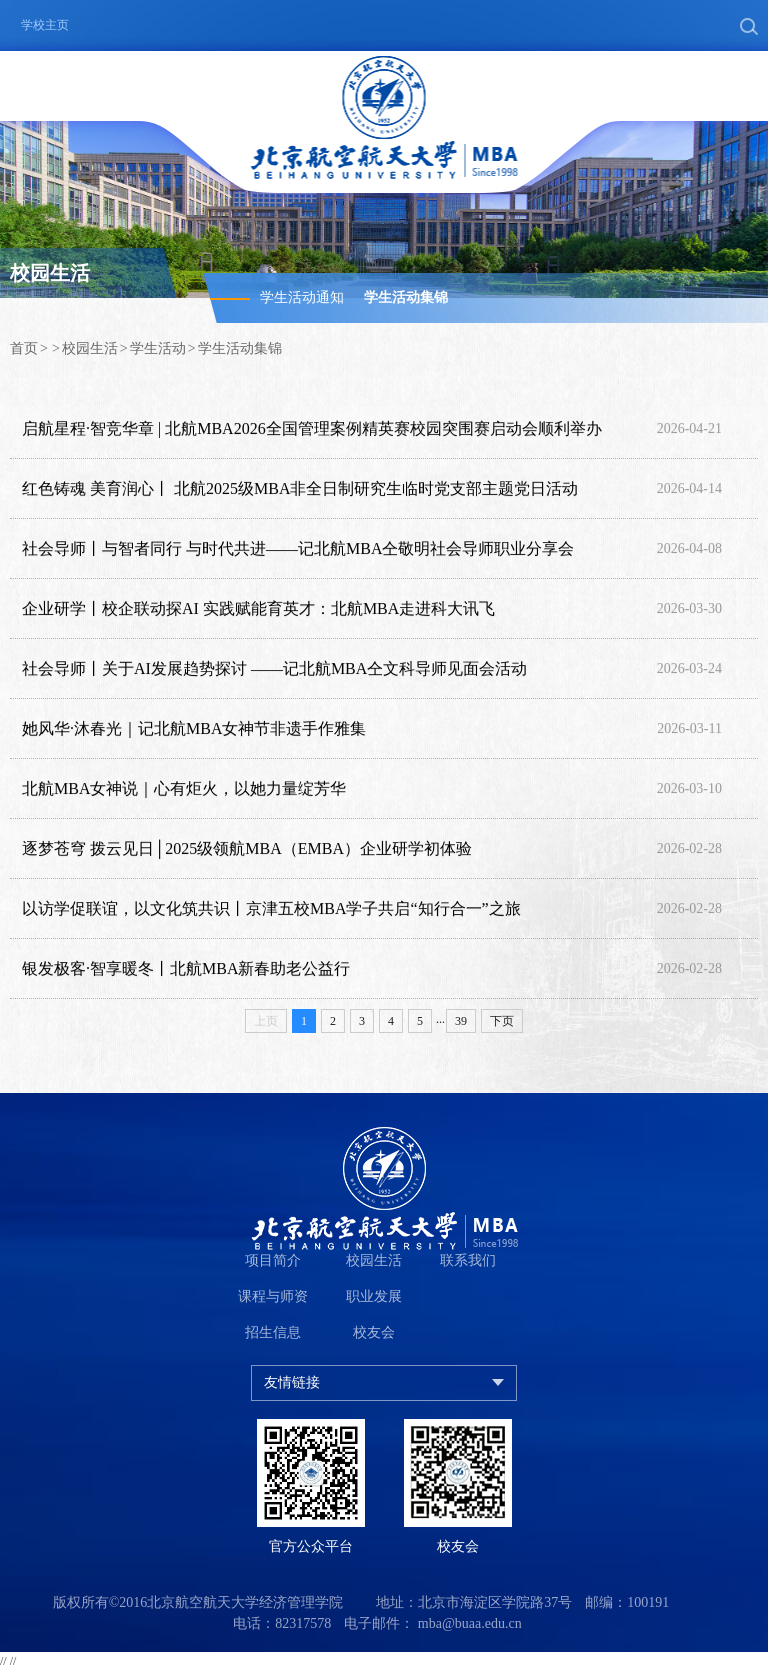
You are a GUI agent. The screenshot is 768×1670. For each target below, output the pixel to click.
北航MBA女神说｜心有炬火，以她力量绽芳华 (184, 789)
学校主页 (45, 25)
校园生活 (90, 348)
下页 (502, 1021)
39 (461, 1021)
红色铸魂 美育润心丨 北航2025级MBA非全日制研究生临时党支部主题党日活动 (300, 489)
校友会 (374, 1332)
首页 (24, 348)
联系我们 (468, 1260)
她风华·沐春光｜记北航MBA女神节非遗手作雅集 (194, 729)
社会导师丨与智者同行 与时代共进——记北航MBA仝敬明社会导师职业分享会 (298, 549)
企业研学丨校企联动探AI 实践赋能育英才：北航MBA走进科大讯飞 (258, 609)
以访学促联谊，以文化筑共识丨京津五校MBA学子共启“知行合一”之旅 (271, 909)
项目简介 (273, 1260)
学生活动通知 (302, 297)
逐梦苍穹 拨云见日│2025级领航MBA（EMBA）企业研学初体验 (247, 849)
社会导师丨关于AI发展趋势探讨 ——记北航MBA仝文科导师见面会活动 (274, 669)
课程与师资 (273, 1296)
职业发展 (374, 1296)
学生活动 (158, 348)
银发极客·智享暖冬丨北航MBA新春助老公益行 (186, 969)
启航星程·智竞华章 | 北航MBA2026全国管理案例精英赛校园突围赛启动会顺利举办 (312, 429)
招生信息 (273, 1332)
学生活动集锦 (406, 297)
